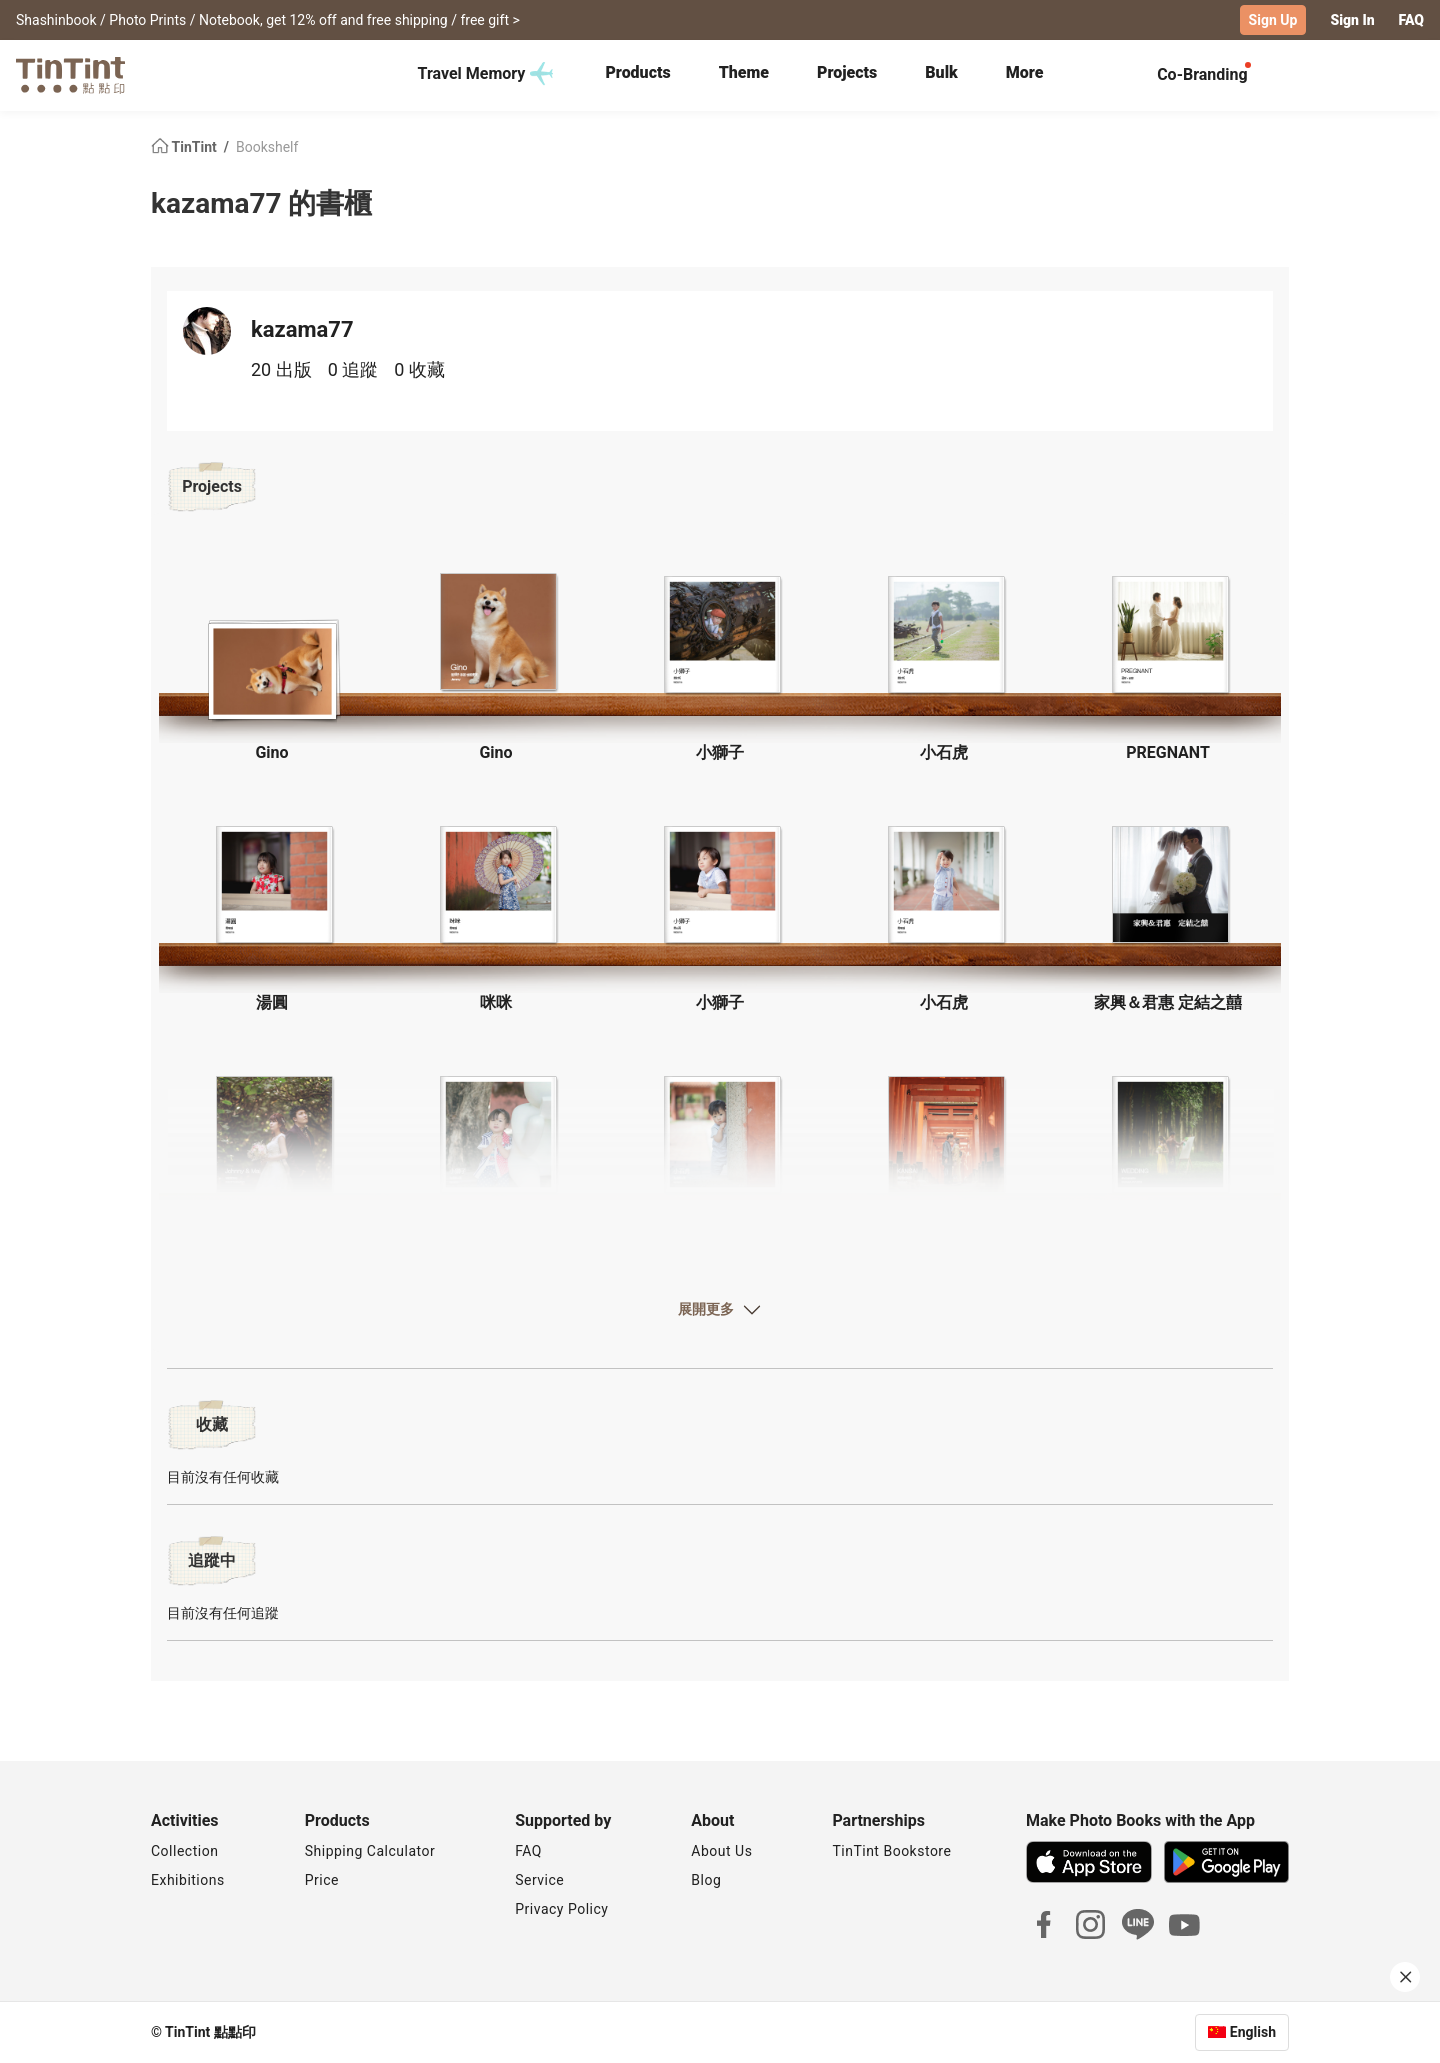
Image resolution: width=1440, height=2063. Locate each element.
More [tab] (1025, 72)
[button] (272, 664)
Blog (706, 1880)
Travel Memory (486, 74)
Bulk (941, 72)
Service (539, 1880)
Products (637, 72)
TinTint (185, 146)
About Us (721, 1851)
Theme (744, 72)
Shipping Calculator (370, 1851)
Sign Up (1273, 20)
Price (322, 1880)
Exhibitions (188, 1880)
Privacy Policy (561, 1909)
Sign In (1352, 20)
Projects (847, 72)
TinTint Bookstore (891, 1851)
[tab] (637, 75)
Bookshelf (267, 146)
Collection (184, 1851)
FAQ (1411, 20)
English (1253, 2032)
